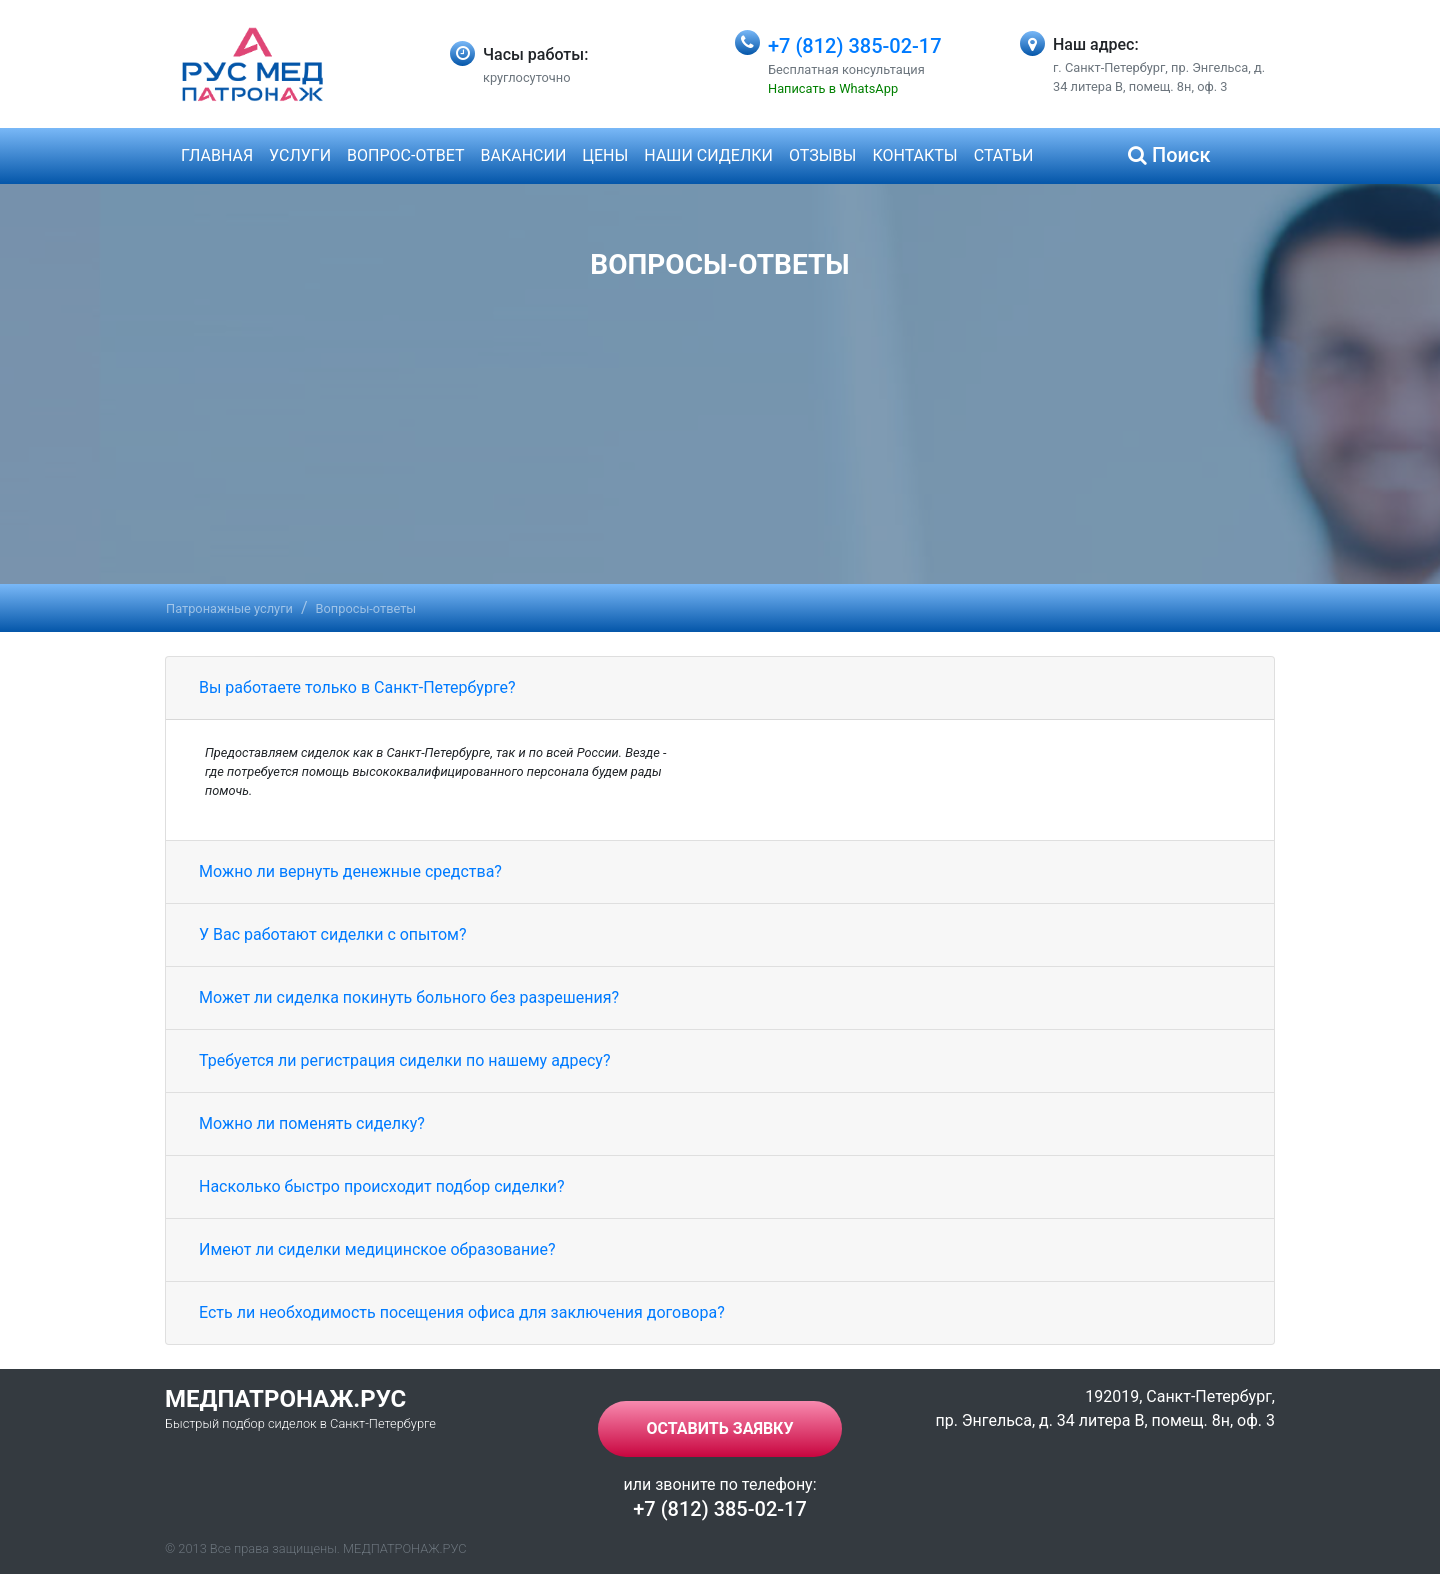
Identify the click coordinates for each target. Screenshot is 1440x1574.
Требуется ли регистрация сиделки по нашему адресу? (404, 1060)
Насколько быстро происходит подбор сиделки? (382, 1186)
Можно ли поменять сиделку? (312, 1123)
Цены (605, 155)
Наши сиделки (708, 155)
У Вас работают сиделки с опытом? (332, 934)
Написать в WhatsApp (833, 88)
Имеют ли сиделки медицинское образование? (377, 1249)
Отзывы (822, 155)
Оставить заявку (719, 1428)
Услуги (300, 155)
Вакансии (524, 155)
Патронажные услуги (229, 608)
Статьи (1004, 155)
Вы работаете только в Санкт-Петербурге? (357, 687)
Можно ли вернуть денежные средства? (350, 871)
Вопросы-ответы (366, 608)
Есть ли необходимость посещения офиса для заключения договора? (462, 1312)
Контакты (914, 155)
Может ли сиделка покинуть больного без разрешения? (409, 997)
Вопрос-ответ (405, 155)
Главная (217, 155)
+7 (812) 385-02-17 (855, 46)
